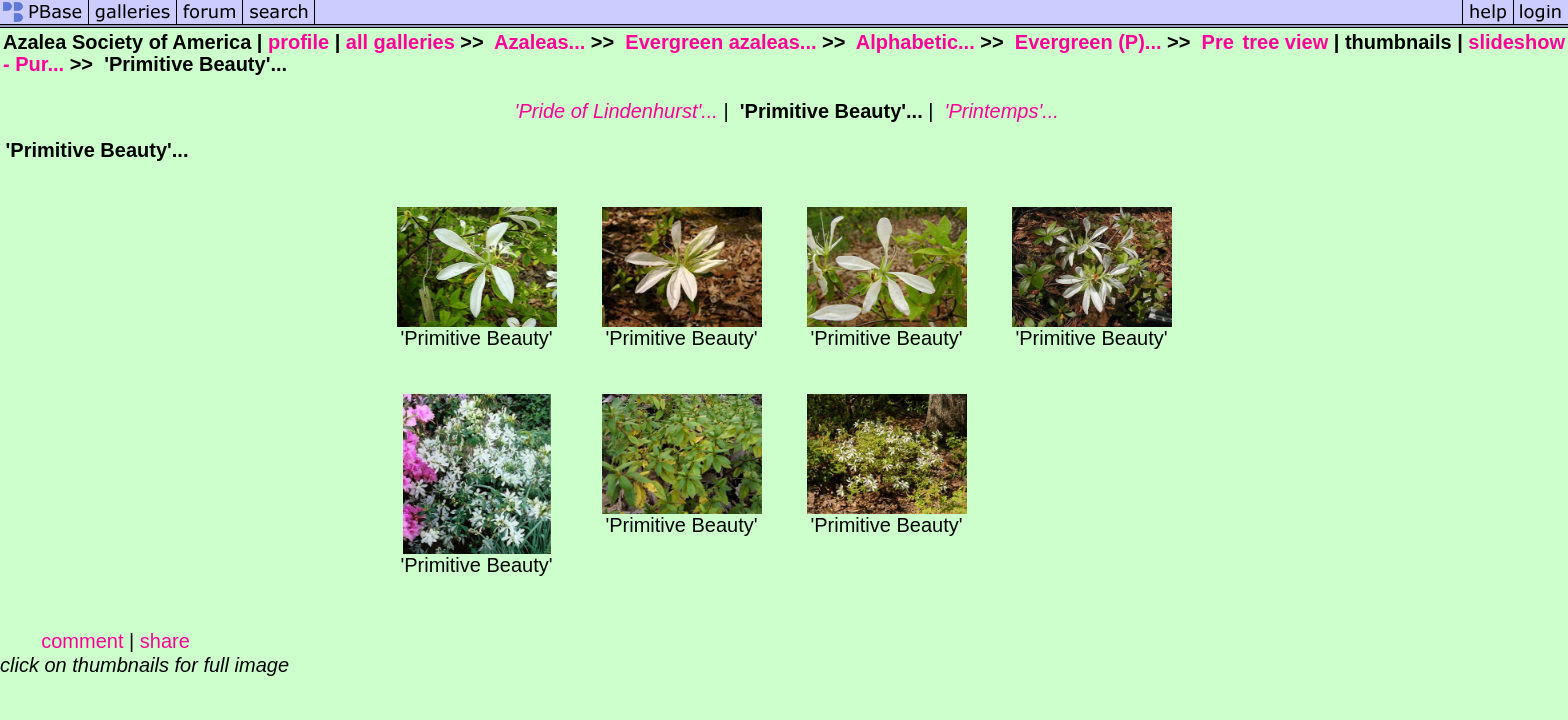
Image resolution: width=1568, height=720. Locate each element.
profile (298, 42)
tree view (1286, 42)
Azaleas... (537, 42)
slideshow (1516, 42)
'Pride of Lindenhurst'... (613, 111)
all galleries (400, 42)
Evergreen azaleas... (718, 42)
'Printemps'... (999, 111)
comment (82, 641)
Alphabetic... (913, 42)
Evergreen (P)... (1085, 42)
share (165, 641)
